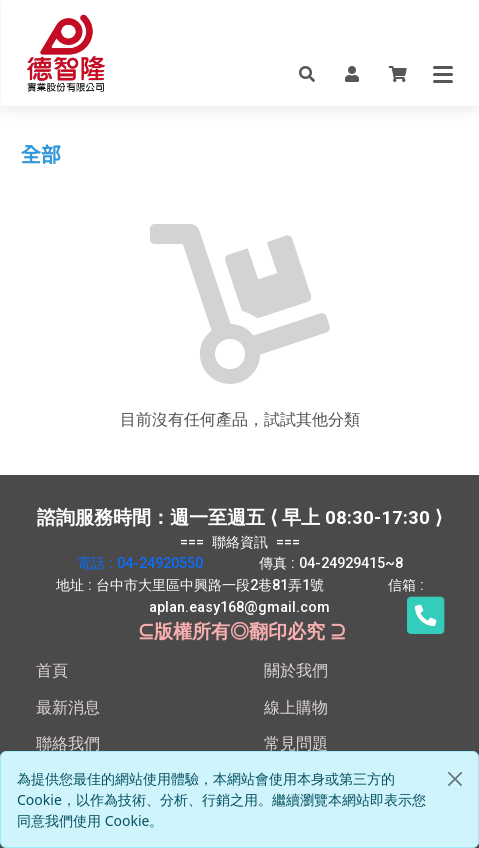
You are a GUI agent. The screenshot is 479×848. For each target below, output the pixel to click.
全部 (41, 155)
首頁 (52, 670)
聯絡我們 (68, 743)
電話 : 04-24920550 (140, 563)
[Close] (455, 779)
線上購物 (296, 707)
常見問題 (296, 743)
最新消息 (68, 707)
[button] (307, 73)
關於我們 (296, 670)
